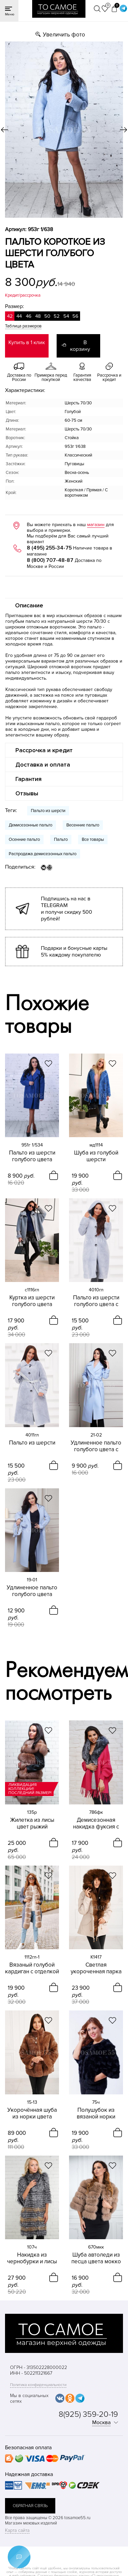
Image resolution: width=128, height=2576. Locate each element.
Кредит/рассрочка (23, 295)
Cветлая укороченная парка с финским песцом (96, 1968)
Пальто (61, 839)
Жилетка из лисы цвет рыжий (32, 1823)
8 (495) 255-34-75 (49, 547)
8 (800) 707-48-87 (50, 560)
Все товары (93, 839)
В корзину (80, 346)
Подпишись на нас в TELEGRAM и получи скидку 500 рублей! (66, 908)
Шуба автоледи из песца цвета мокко (96, 2258)
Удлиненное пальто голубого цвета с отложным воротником (96, 1446)
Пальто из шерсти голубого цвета (32, 1156)
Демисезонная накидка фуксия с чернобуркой (96, 1823)
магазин (96, 524)
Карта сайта (17, 2530)
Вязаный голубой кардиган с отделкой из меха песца (32, 1968)
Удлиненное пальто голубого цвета (32, 1591)
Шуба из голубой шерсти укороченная (96, 1156)
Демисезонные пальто (30, 825)
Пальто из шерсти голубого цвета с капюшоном (96, 1301)
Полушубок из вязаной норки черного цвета (96, 2113)
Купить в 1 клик (26, 342)
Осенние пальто (24, 839)
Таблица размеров (23, 326)
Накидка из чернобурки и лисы (32, 2258)
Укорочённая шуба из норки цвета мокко (32, 2113)
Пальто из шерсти (48, 810)
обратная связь (30, 2505)
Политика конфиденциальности (38, 2384)
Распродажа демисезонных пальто (42, 854)
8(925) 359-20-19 (88, 2414)
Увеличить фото (64, 34)
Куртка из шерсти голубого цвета (32, 1301)
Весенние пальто (82, 825)
